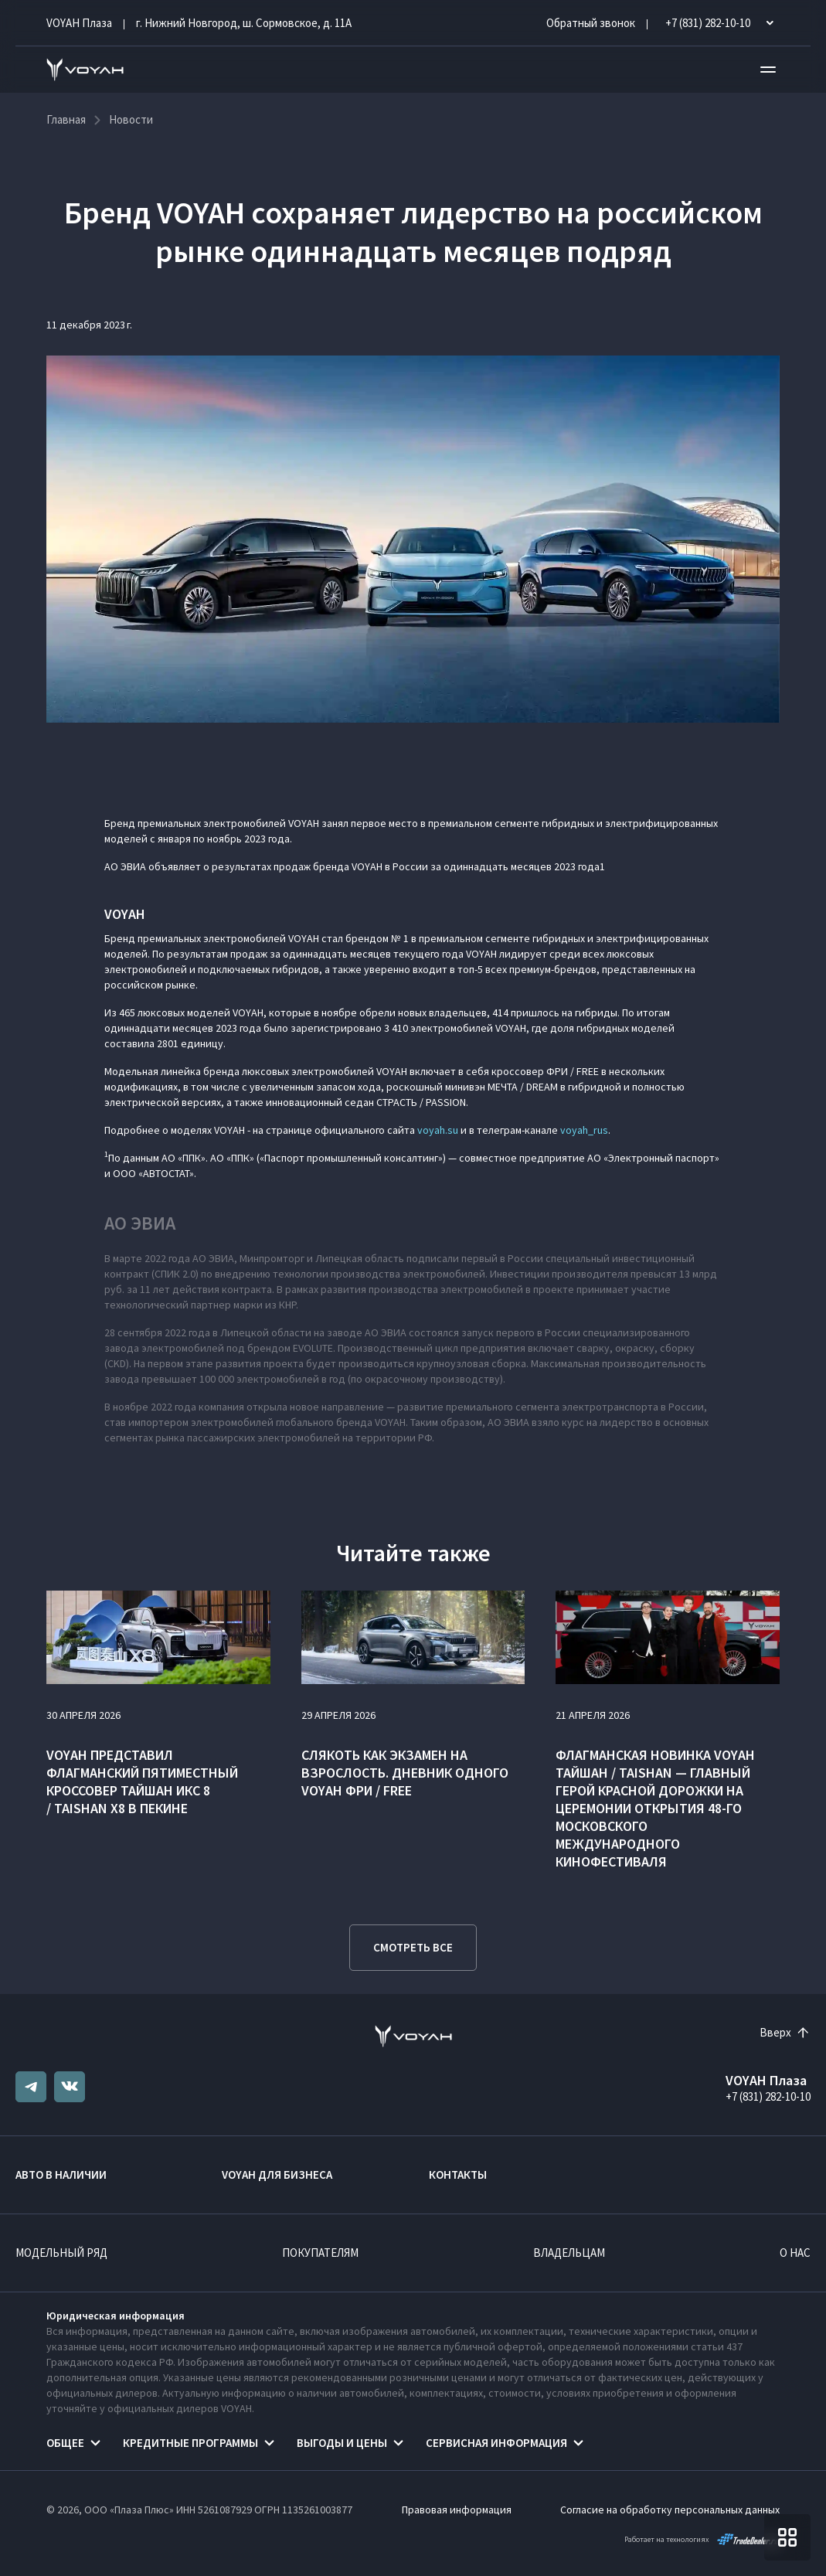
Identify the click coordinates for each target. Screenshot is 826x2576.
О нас (795, 2252)
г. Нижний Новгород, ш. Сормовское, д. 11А (244, 22)
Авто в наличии (61, 2174)
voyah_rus (584, 1130)
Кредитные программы (190, 2442)
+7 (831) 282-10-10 (768, 2096)
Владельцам (569, 2252)
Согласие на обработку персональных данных (670, 2509)
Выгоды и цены (342, 2442)
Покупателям (320, 2252)
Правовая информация (457, 2509)
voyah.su (437, 1130)
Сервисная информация (496, 2442)
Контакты (458, 2174)
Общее (65, 2442)
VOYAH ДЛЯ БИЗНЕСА (277, 2174)
